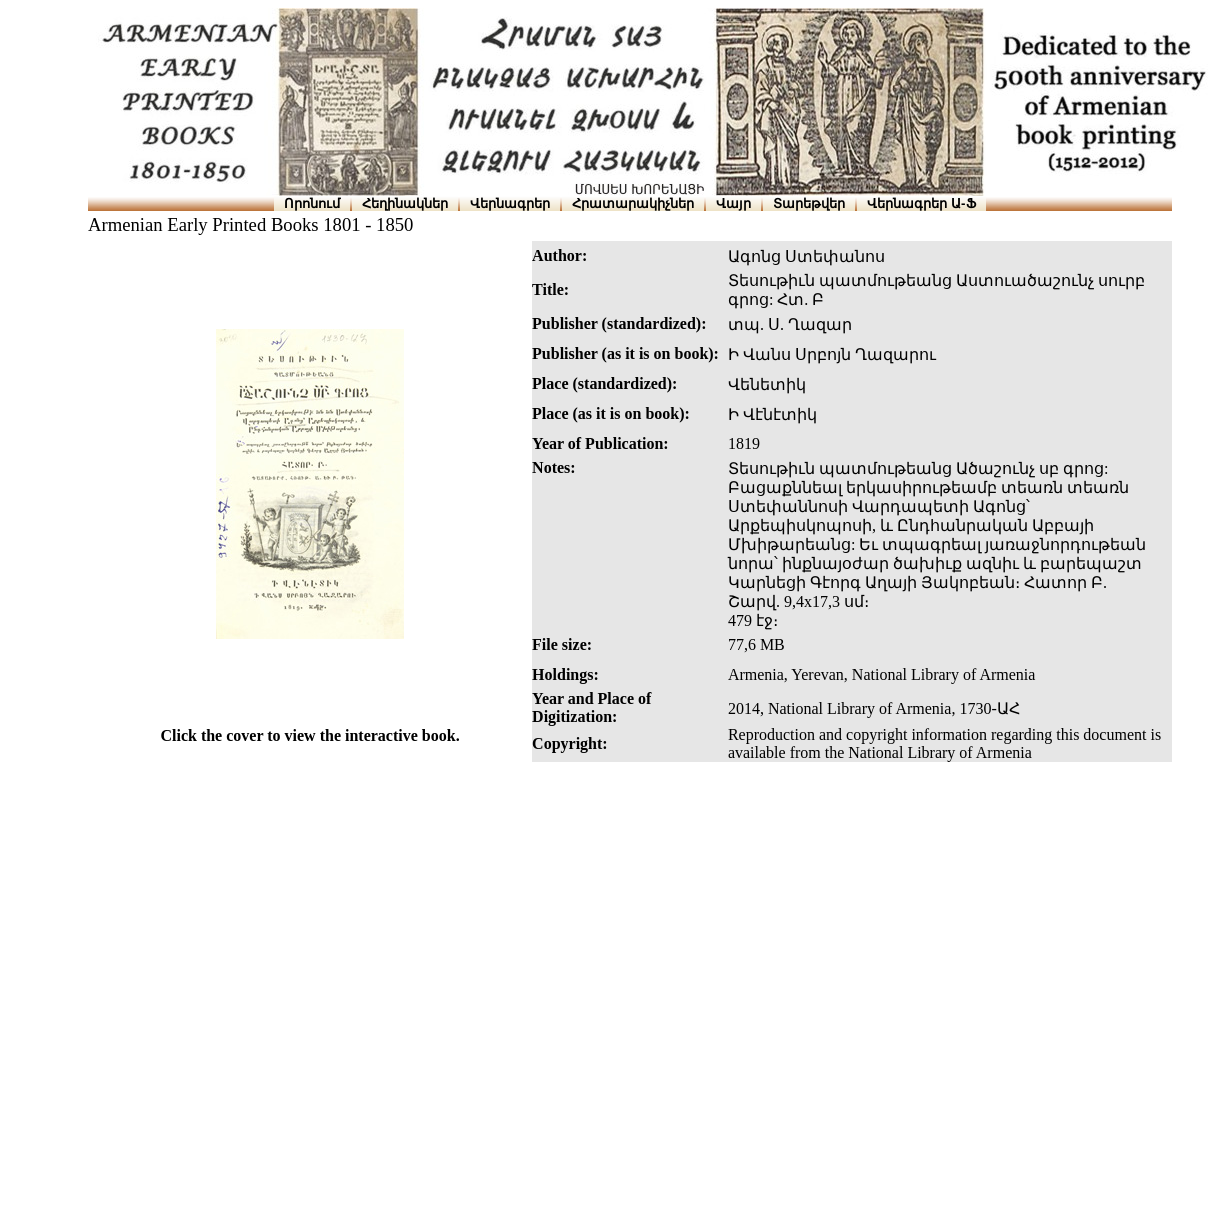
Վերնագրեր (510, 203)
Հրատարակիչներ (633, 203)
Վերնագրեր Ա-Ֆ (921, 203)
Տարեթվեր (809, 203)
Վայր (733, 203)
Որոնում (312, 203)
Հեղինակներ (405, 203)
